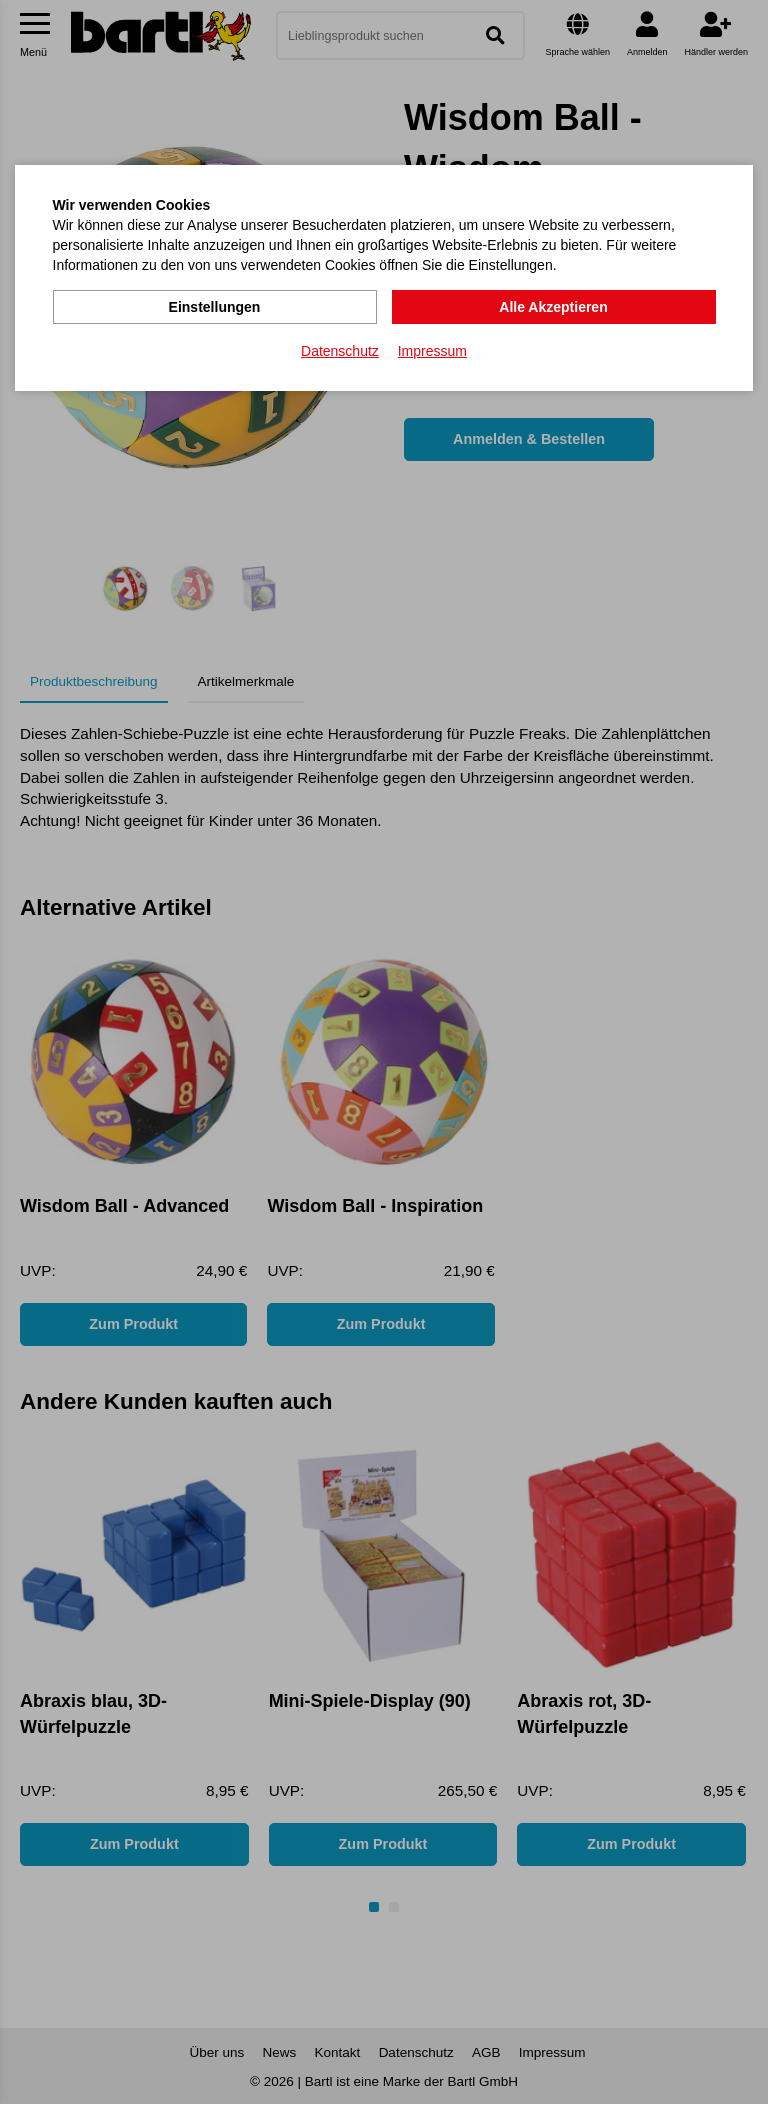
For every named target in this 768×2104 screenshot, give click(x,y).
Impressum (432, 351)
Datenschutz (340, 351)
